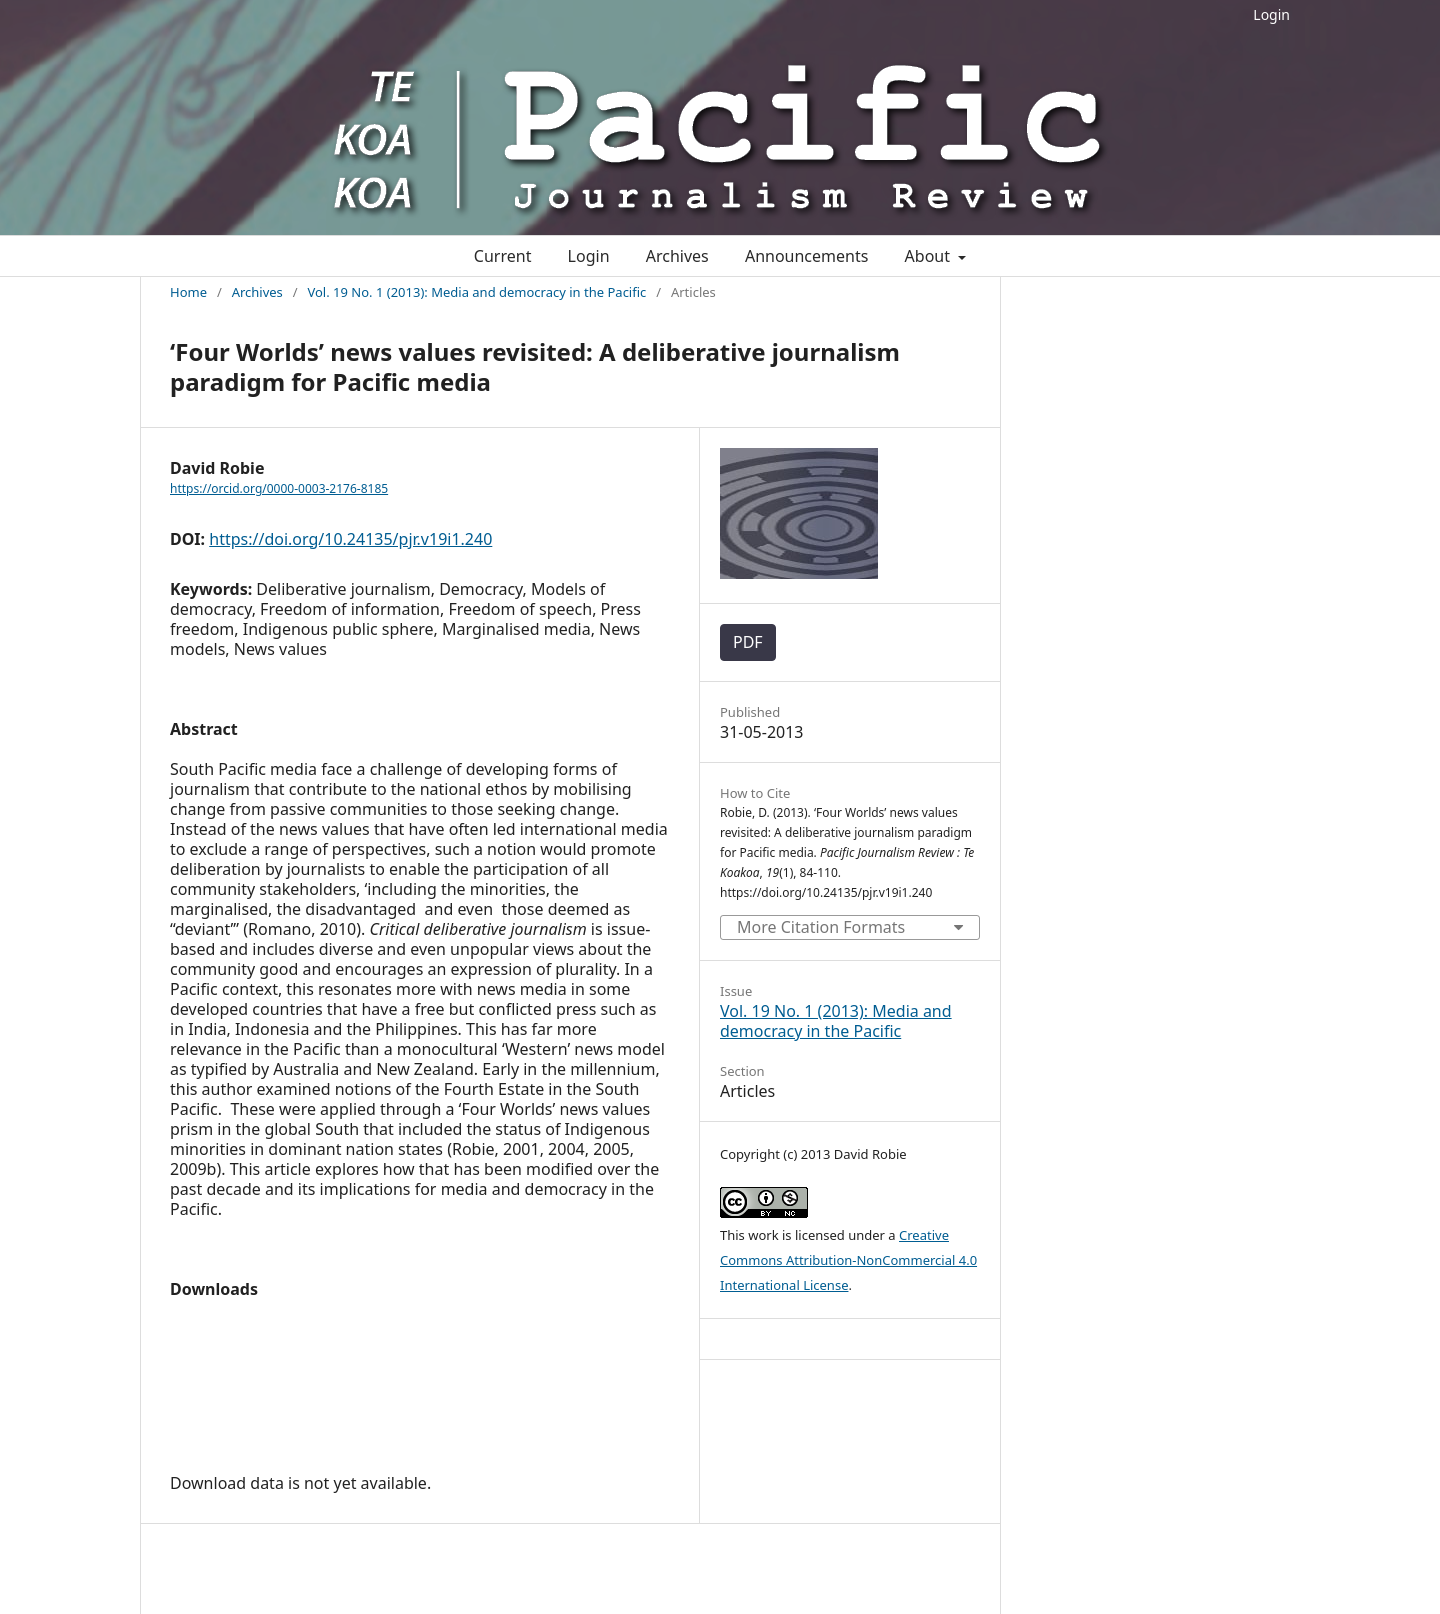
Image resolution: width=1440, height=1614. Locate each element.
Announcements (806, 256)
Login (1271, 14)
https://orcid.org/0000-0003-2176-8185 (279, 488)
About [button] (930, 256)
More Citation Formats (821, 927)
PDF (748, 642)
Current (503, 256)
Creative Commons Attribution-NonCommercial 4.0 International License (848, 1260)
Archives (677, 256)
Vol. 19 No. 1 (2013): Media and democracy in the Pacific (476, 292)
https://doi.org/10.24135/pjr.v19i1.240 (350, 539)
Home (188, 292)
